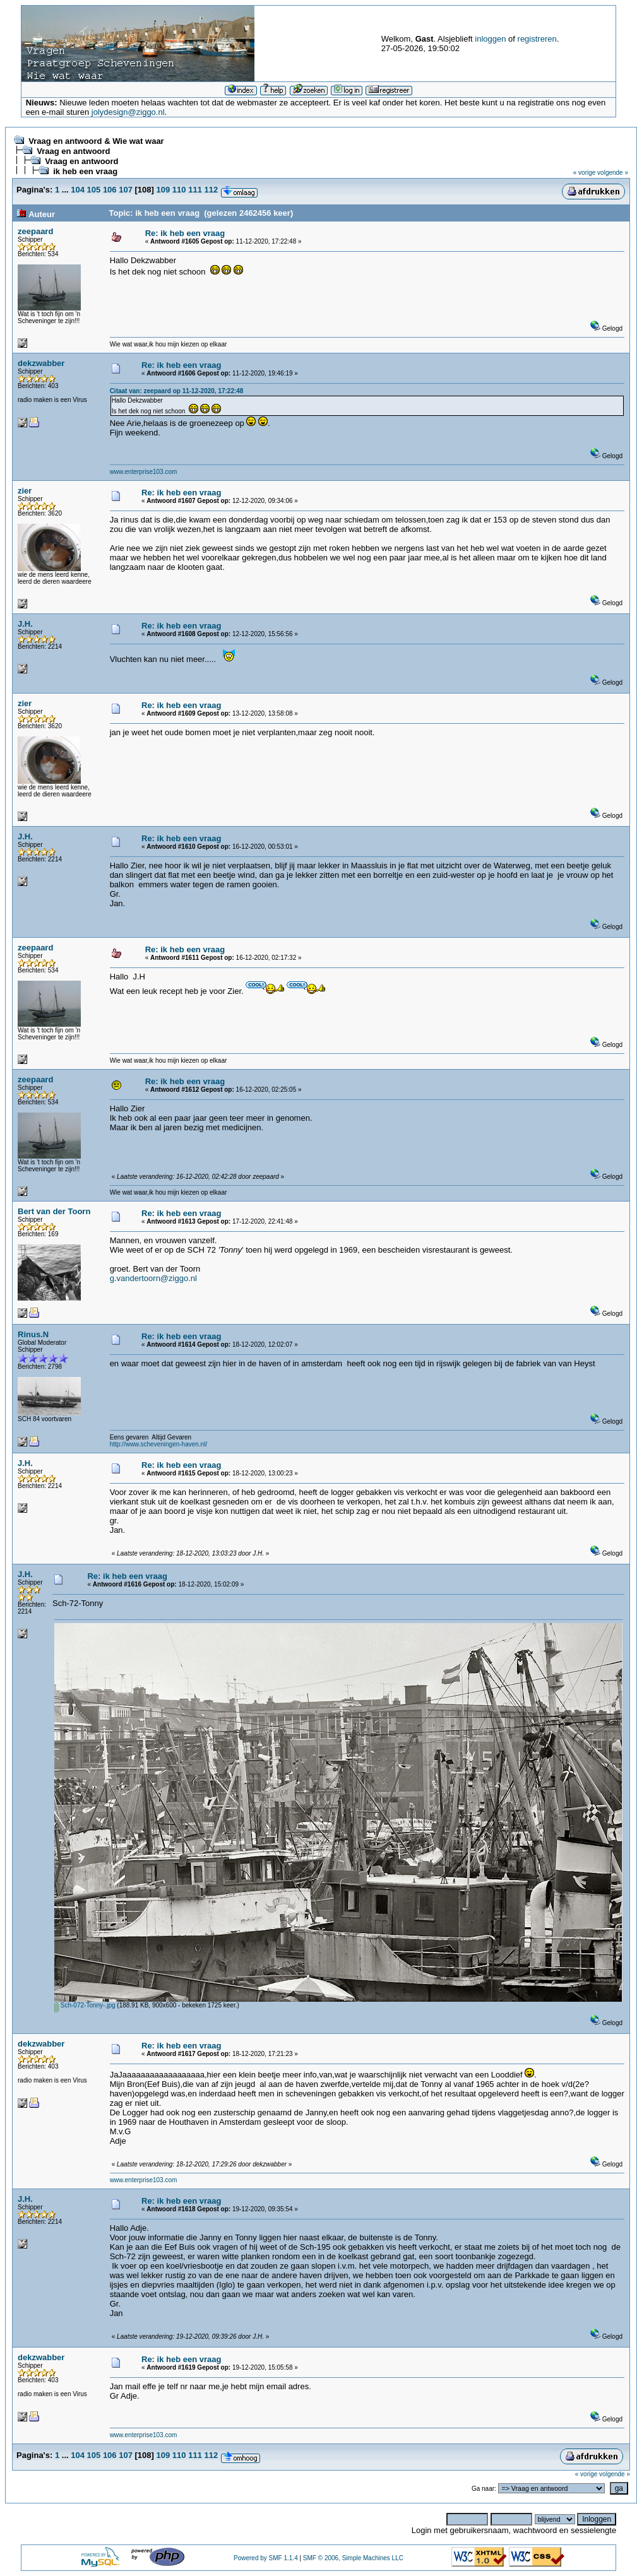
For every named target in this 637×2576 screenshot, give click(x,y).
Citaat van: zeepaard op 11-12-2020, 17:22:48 (177, 390)
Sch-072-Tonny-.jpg (85, 2005)
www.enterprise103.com (143, 471)
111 (195, 189)
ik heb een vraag (85, 171)
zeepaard (35, 231)
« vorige (584, 172)
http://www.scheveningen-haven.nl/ (159, 1444)
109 (163, 189)
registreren (537, 39)
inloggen (490, 39)
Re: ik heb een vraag (185, 233)
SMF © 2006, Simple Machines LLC (353, 2558)
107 (126, 189)
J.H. (25, 624)
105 (94, 189)
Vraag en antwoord (73, 151)
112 (211, 189)
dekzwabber (41, 363)
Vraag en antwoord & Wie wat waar (96, 141)
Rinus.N (33, 1334)
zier (25, 490)
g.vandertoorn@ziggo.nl (153, 1278)
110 (179, 189)
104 (78, 189)
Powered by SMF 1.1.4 (266, 2558)
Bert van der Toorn (54, 1211)
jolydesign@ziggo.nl (128, 112)
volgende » (612, 172)
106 (110, 189)
